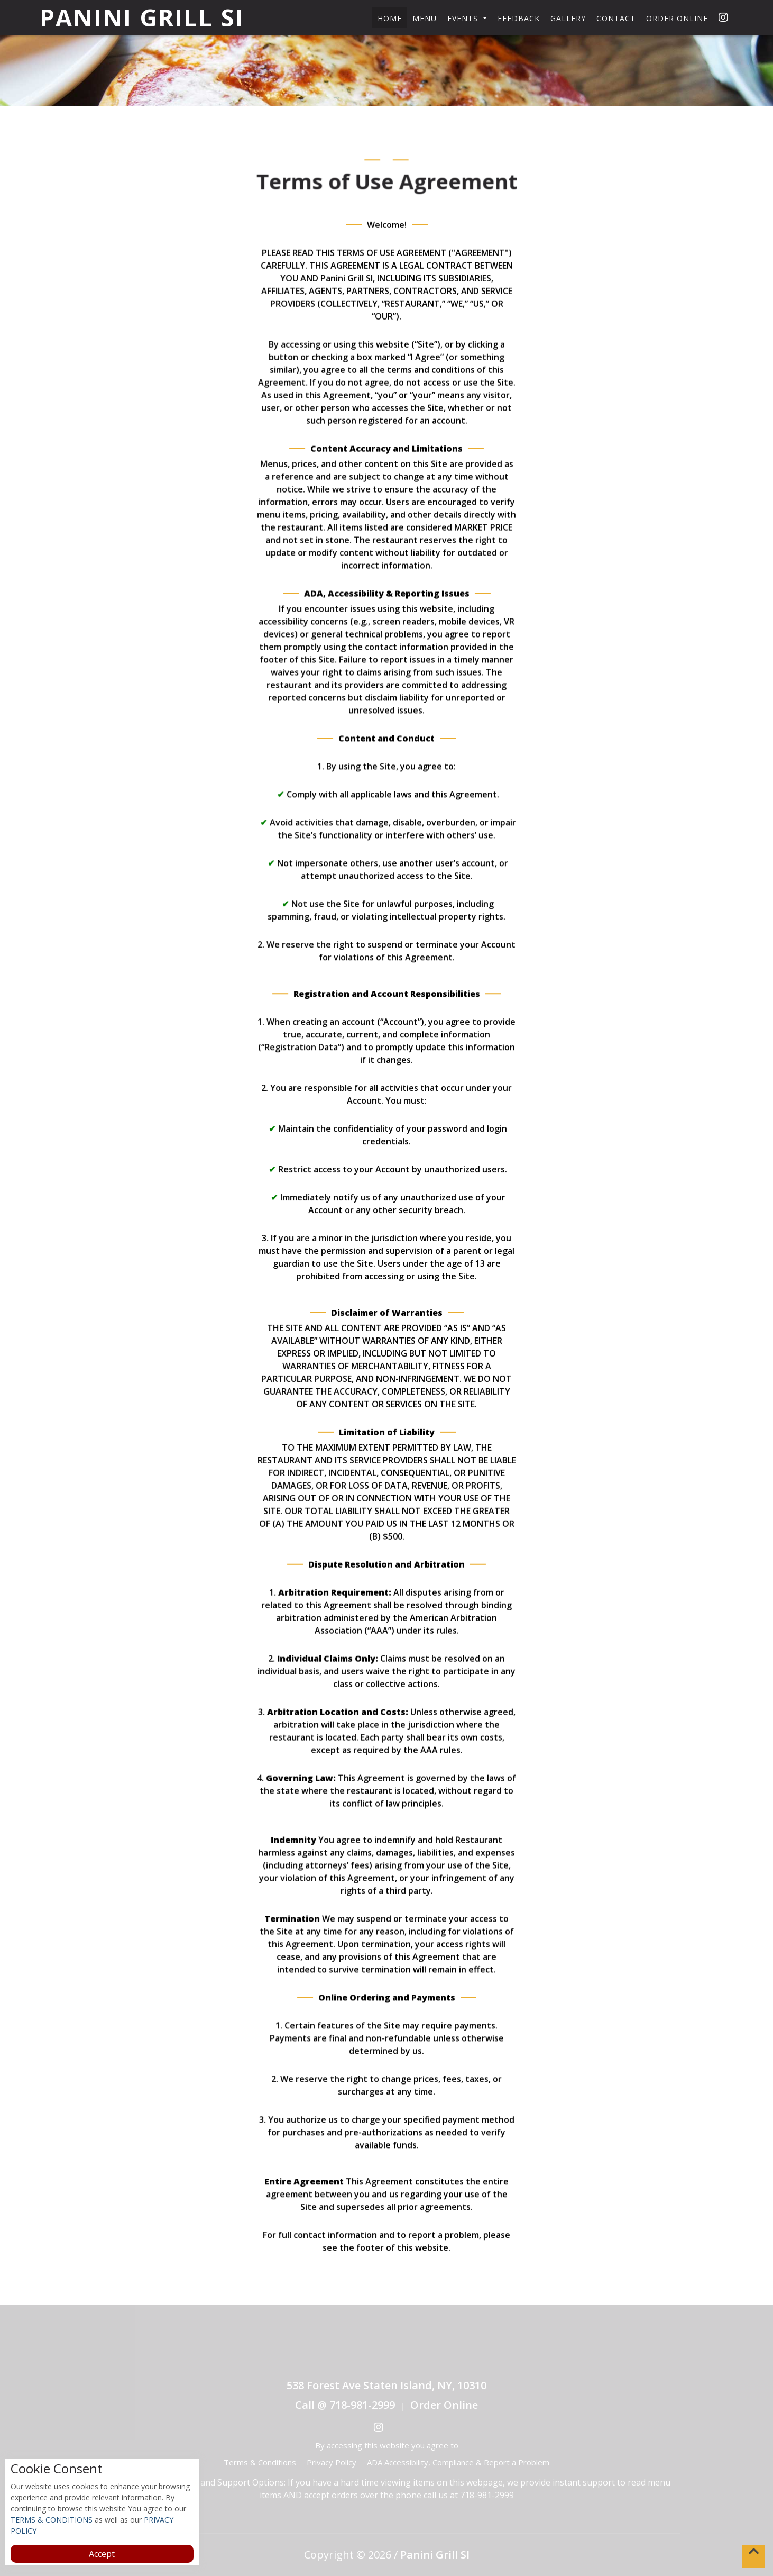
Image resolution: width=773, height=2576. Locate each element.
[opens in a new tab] (720, 17)
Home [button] (390, 18)
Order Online (677, 18)
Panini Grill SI (142, 17)
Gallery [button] (568, 18)
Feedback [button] (519, 18)
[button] (753, 2556)
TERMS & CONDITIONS (52, 2520)
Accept (102, 2554)
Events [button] (464, 18)
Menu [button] (424, 18)
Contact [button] (616, 18)
